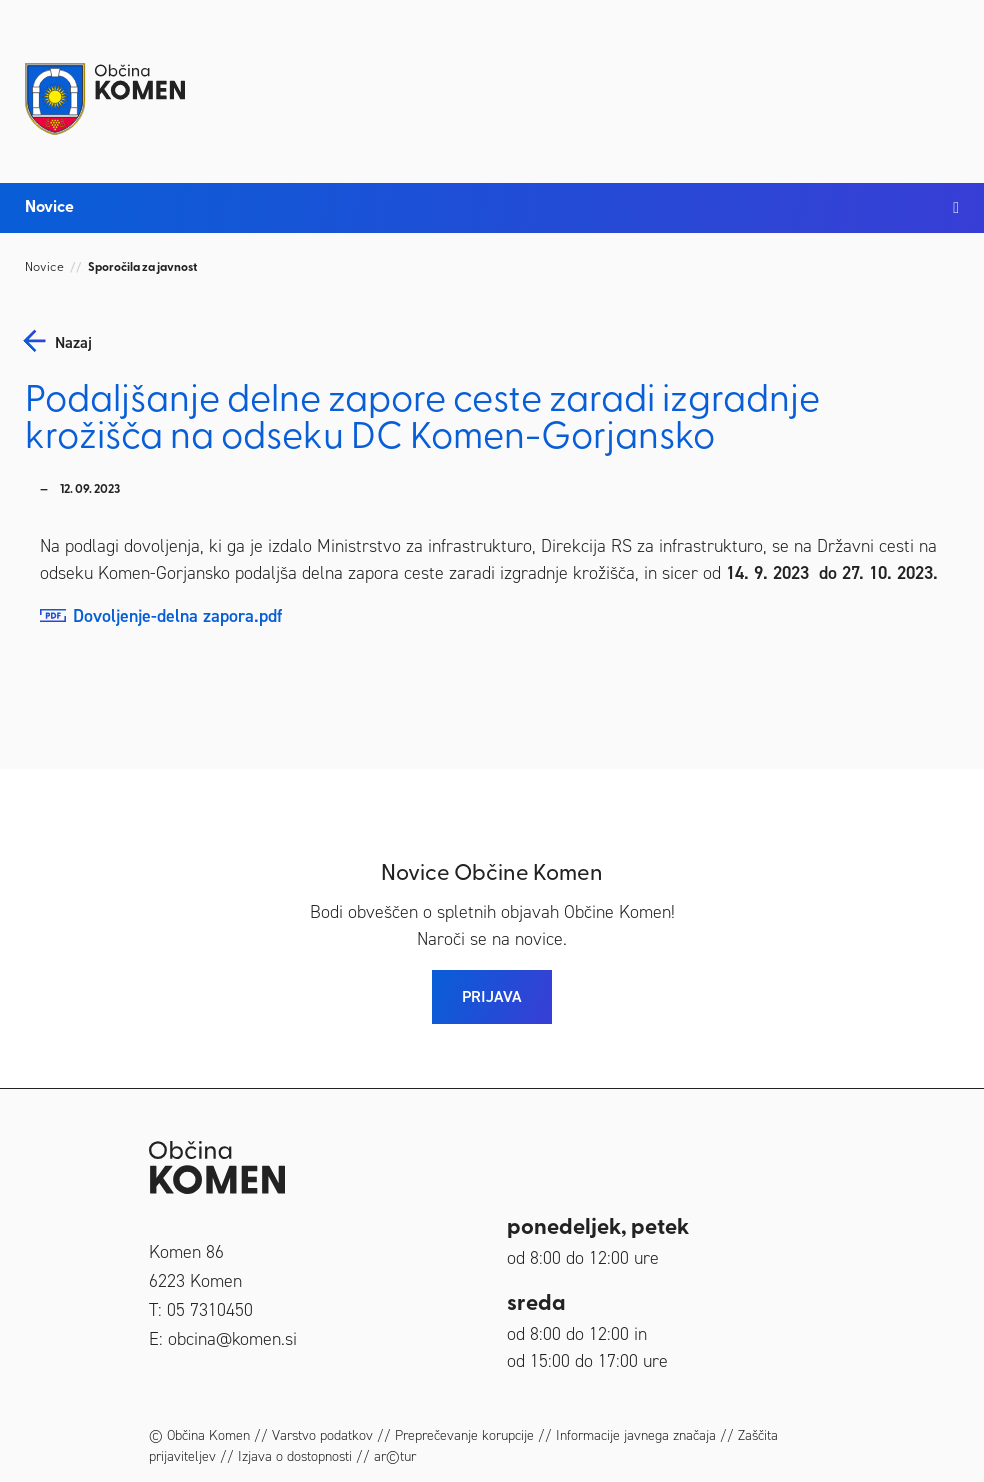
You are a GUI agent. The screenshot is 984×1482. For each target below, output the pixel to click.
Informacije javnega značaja (636, 1435)
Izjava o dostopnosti (295, 1456)
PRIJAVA (492, 996)
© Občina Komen (199, 1435)
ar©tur (395, 1456)
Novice (44, 268)
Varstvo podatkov (322, 1435)
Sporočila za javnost (142, 268)
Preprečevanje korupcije (464, 1435)
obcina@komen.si (232, 1339)
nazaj (73, 343)
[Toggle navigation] (939, 82)
